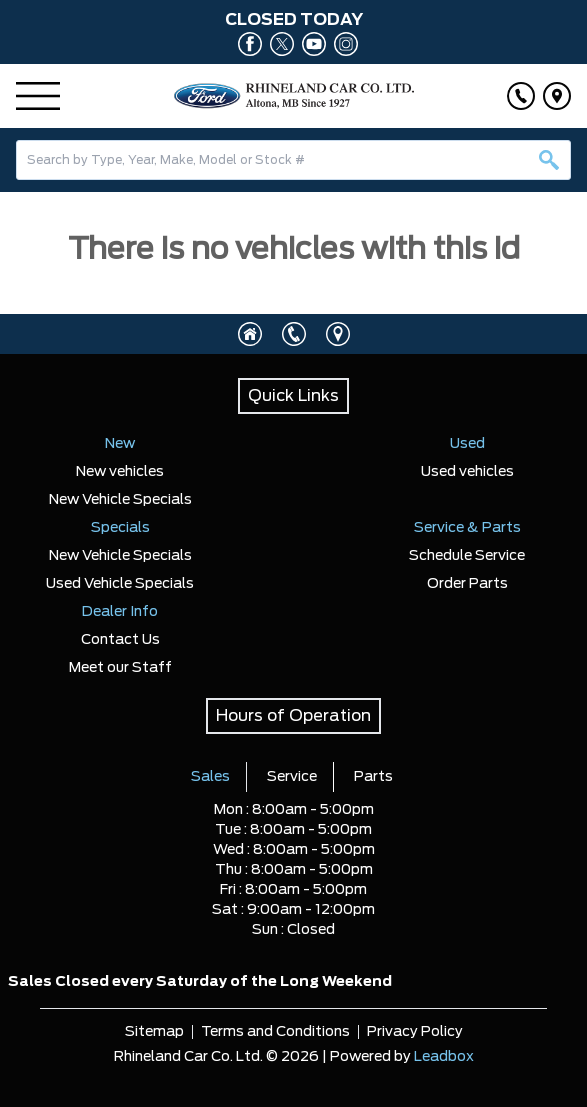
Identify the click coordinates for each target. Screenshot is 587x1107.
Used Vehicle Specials (120, 584)
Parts (373, 777)
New (120, 444)
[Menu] (38, 96)
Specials (120, 528)
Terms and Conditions (275, 1032)
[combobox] (293, 160)
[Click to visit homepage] (250, 334)
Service (292, 777)
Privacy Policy (415, 1032)
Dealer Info (120, 612)
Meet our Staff (120, 668)
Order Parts (467, 584)
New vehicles (120, 472)
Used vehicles (467, 472)
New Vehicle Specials (120, 500)
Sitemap (154, 1032)
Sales (210, 777)
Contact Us (120, 640)
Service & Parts (467, 528)
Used (467, 444)
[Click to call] (521, 96)
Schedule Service (467, 556)
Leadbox (444, 1057)
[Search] (293, 160)
